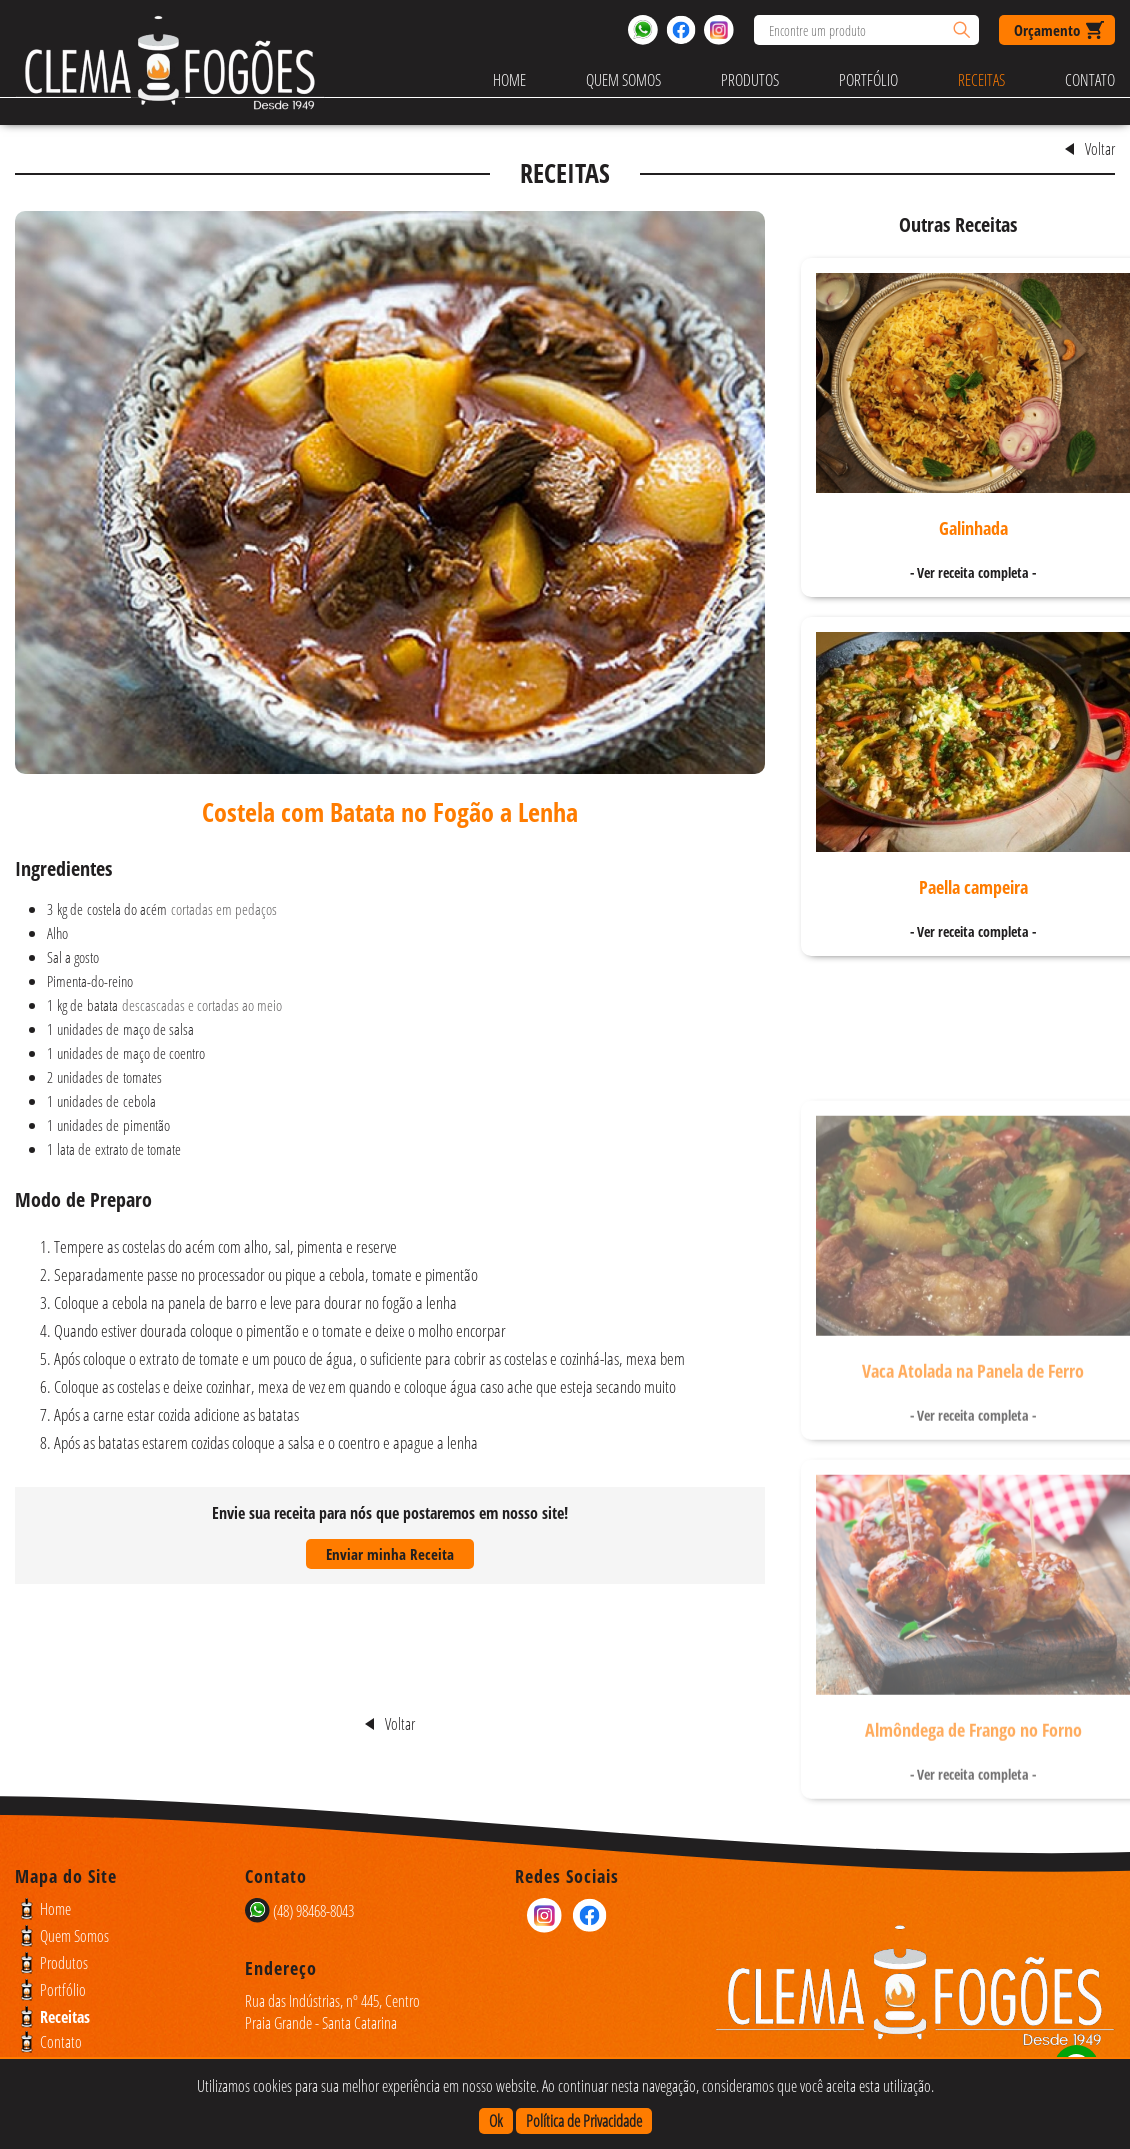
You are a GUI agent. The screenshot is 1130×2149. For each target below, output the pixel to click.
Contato (1090, 80)
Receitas (981, 80)
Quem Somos (623, 80)
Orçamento (1047, 30)
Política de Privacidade (584, 2121)
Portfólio (868, 80)
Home (509, 80)
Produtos (750, 80)
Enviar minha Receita (390, 1554)
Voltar (1100, 149)
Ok (496, 2121)
